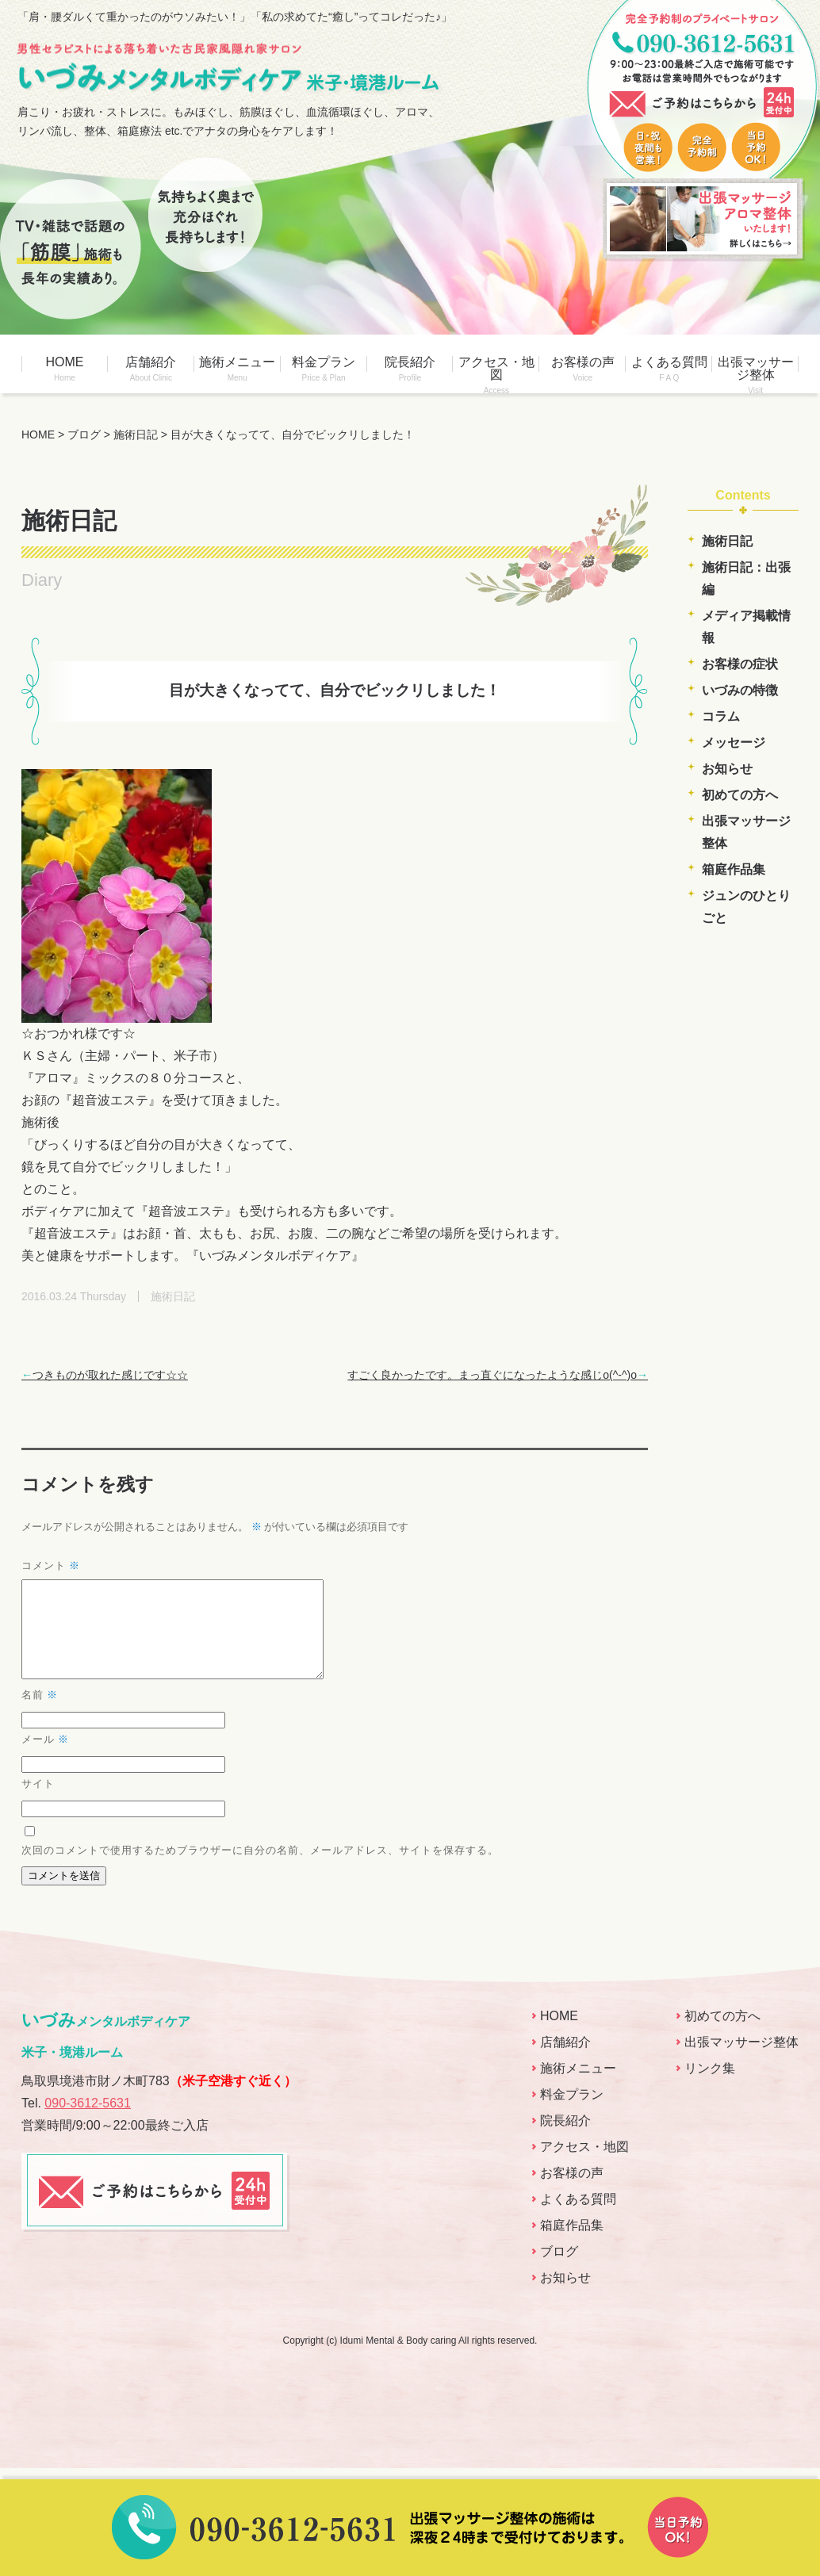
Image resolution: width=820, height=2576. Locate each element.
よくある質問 (669, 368)
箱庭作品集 (733, 869)
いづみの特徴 (740, 690)
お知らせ (727, 768)
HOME (64, 368)
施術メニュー (237, 368)
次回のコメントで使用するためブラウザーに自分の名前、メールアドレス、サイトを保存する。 (260, 1868)
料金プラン (324, 368)
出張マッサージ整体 (755, 374)
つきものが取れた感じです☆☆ (104, 1374)
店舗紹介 (151, 368)
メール (45, 1758)
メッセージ (733, 742)
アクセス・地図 (496, 374)
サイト (38, 1802)
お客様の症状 (740, 664)
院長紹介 (410, 368)
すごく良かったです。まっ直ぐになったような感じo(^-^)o (497, 1374)
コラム (721, 716)
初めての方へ (740, 795)
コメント (50, 1565)
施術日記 (727, 541)
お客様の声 (582, 368)
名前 (39, 1714)
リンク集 (709, 2087)
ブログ (559, 2270)
